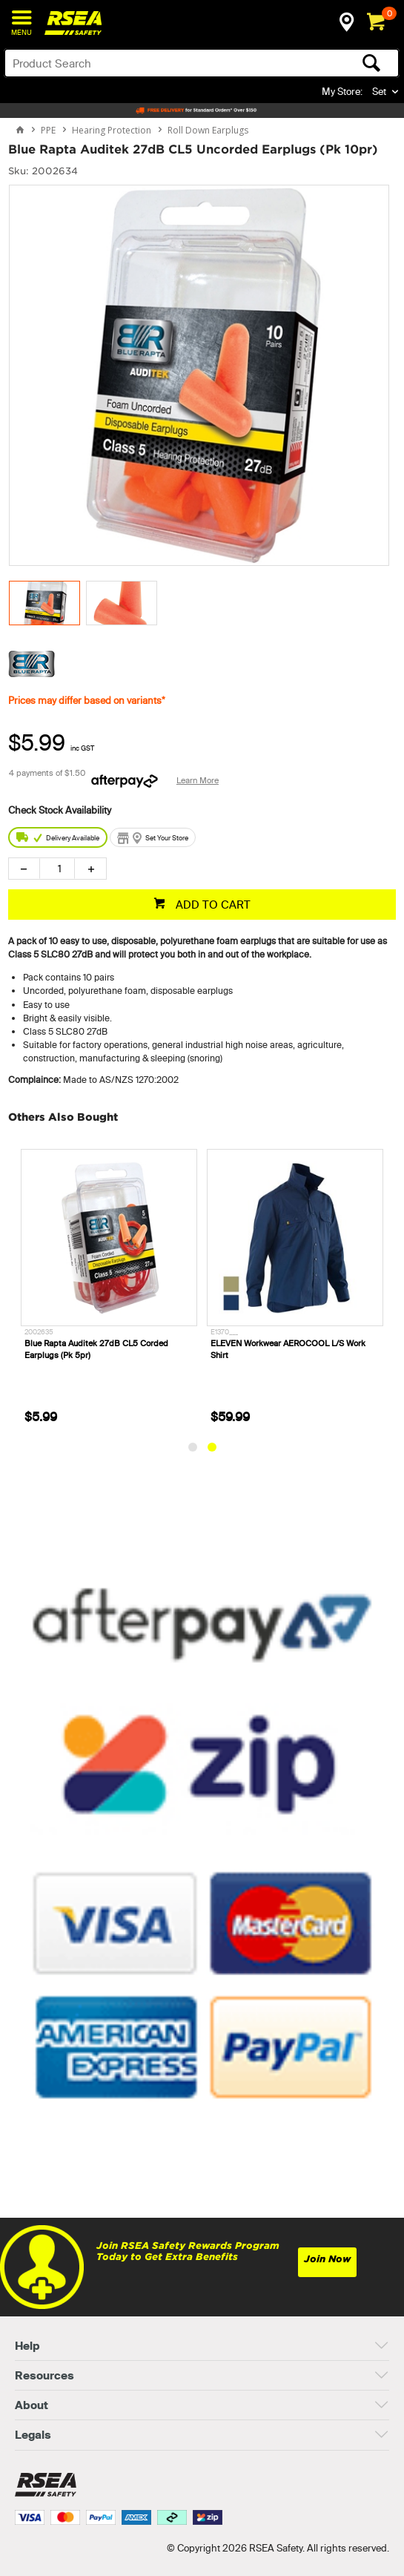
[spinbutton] (57, 868)
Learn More (197, 780)
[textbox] (158, 63)
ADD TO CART (212, 904)
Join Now (327, 2258)
